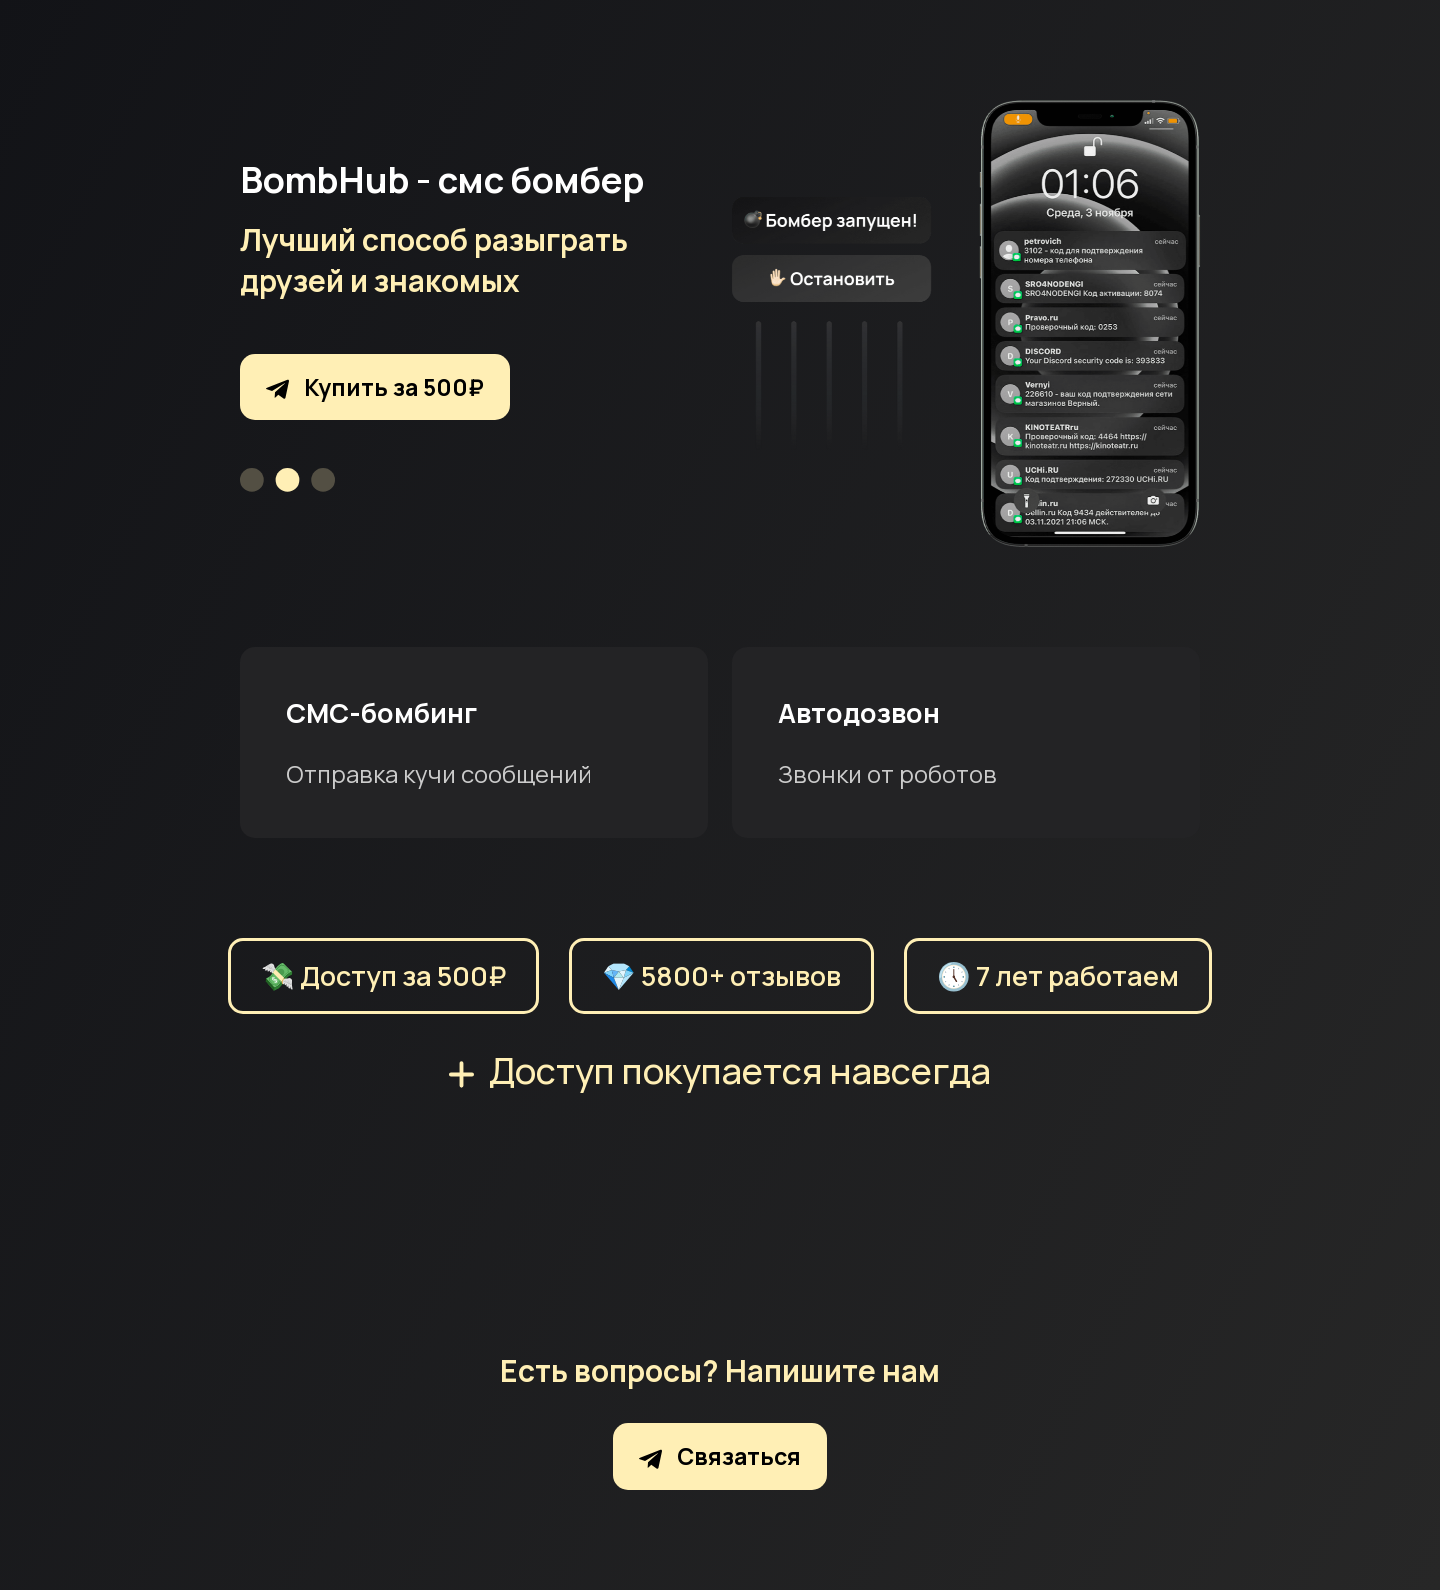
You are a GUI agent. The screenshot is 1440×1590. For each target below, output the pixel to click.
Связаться (720, 1456)
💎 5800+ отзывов (721, 975)
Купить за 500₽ (375, 387)
